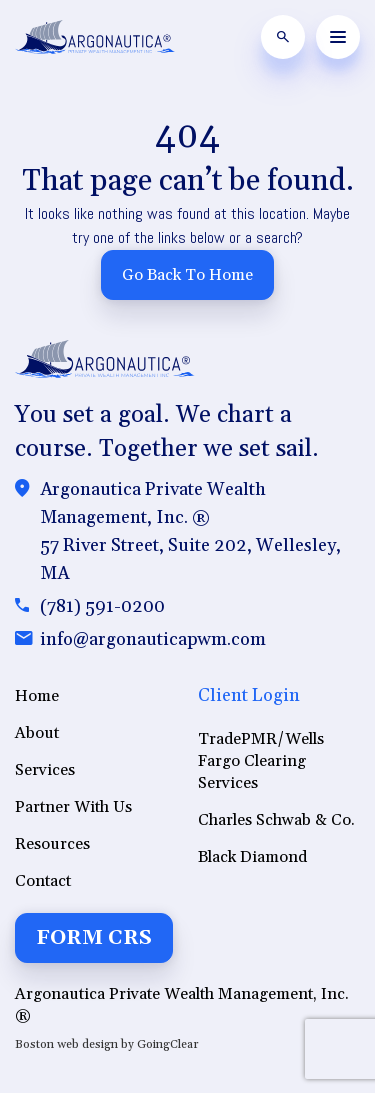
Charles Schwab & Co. (276, 820)
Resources (52, 844)
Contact (43, 881)
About (37, 733)
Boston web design (66, 1044)
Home (37, 696)
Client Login (249, 695)
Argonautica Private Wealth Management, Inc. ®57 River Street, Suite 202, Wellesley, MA (190, 531)
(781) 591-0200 (102, 606)
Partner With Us (73, 807)
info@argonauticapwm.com (153, 639)
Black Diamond (252, 857)
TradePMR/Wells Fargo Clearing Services (261, 761)
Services (45, 770)
